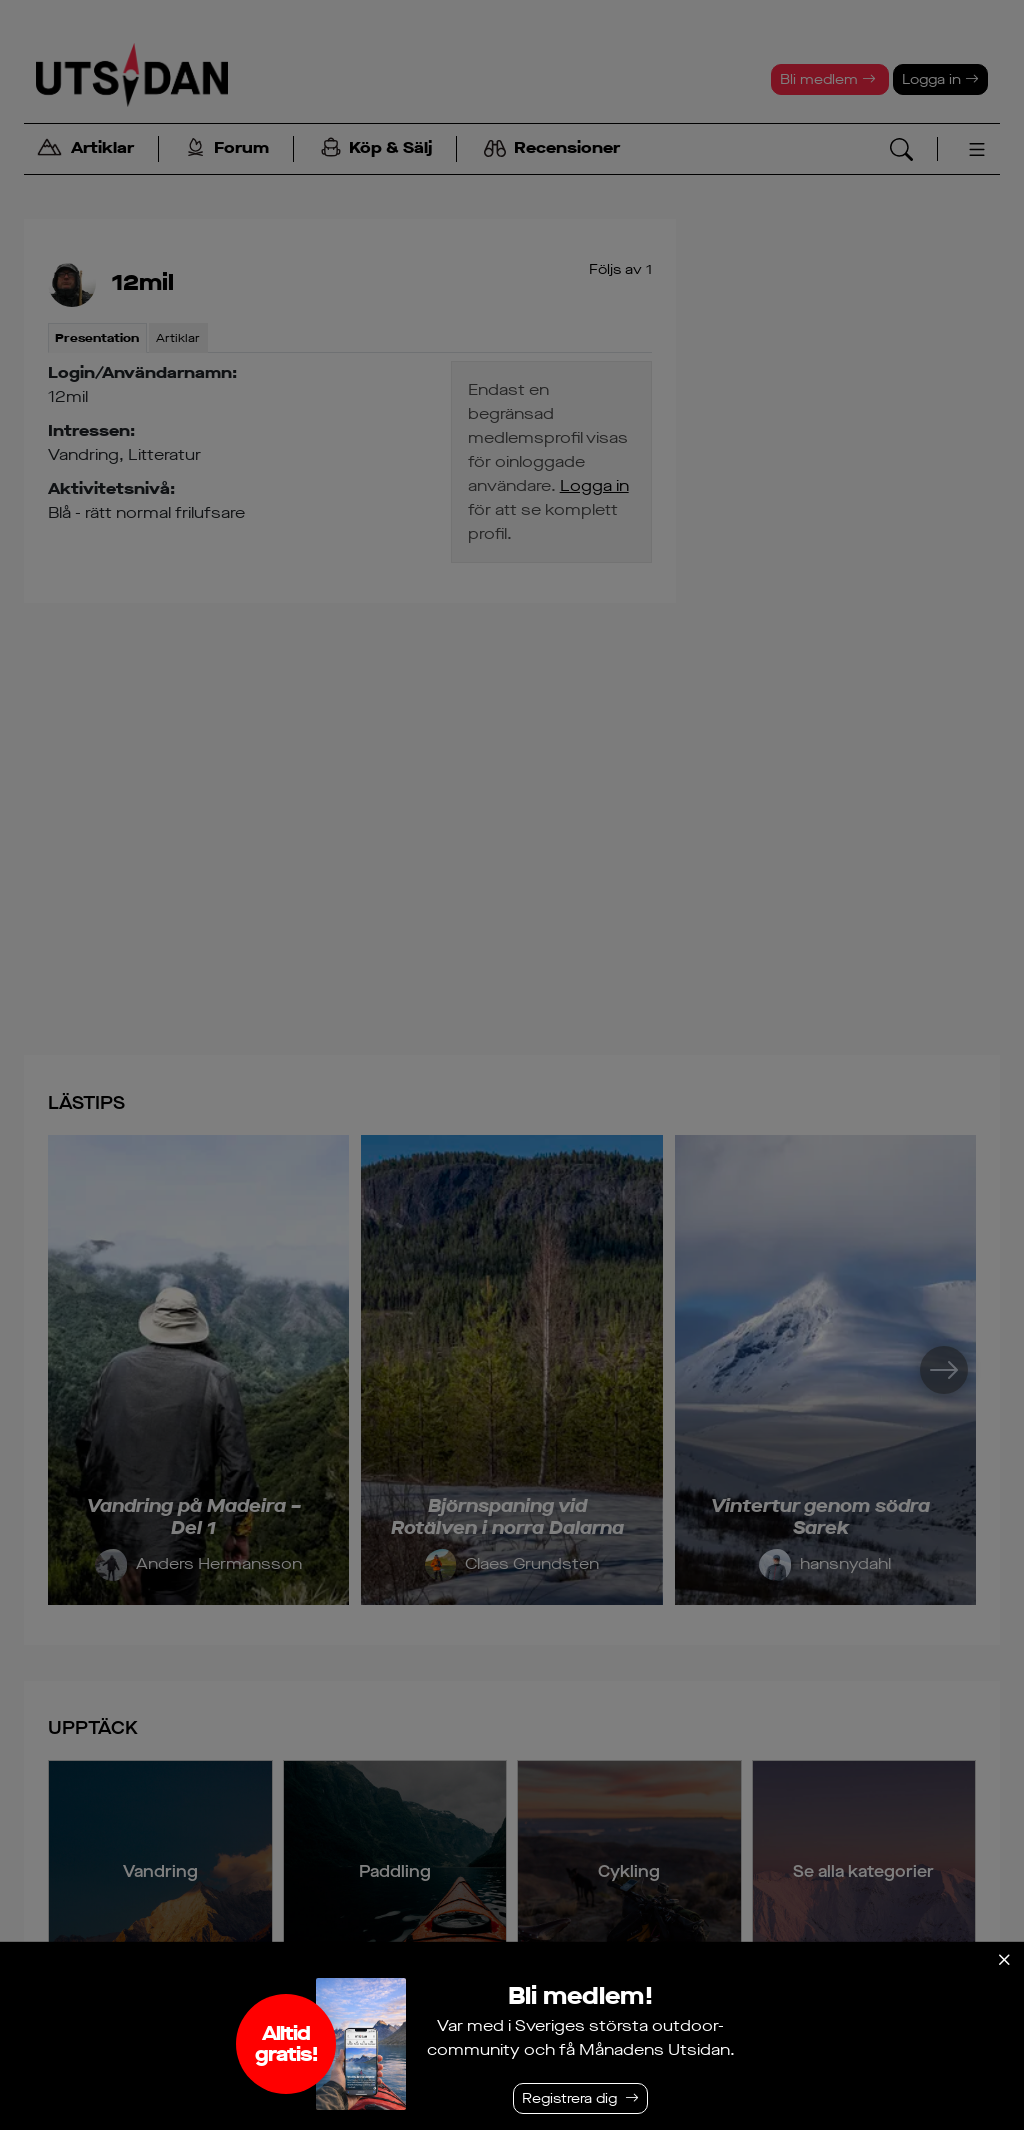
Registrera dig (569, 2098)
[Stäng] (1004, 1960)
